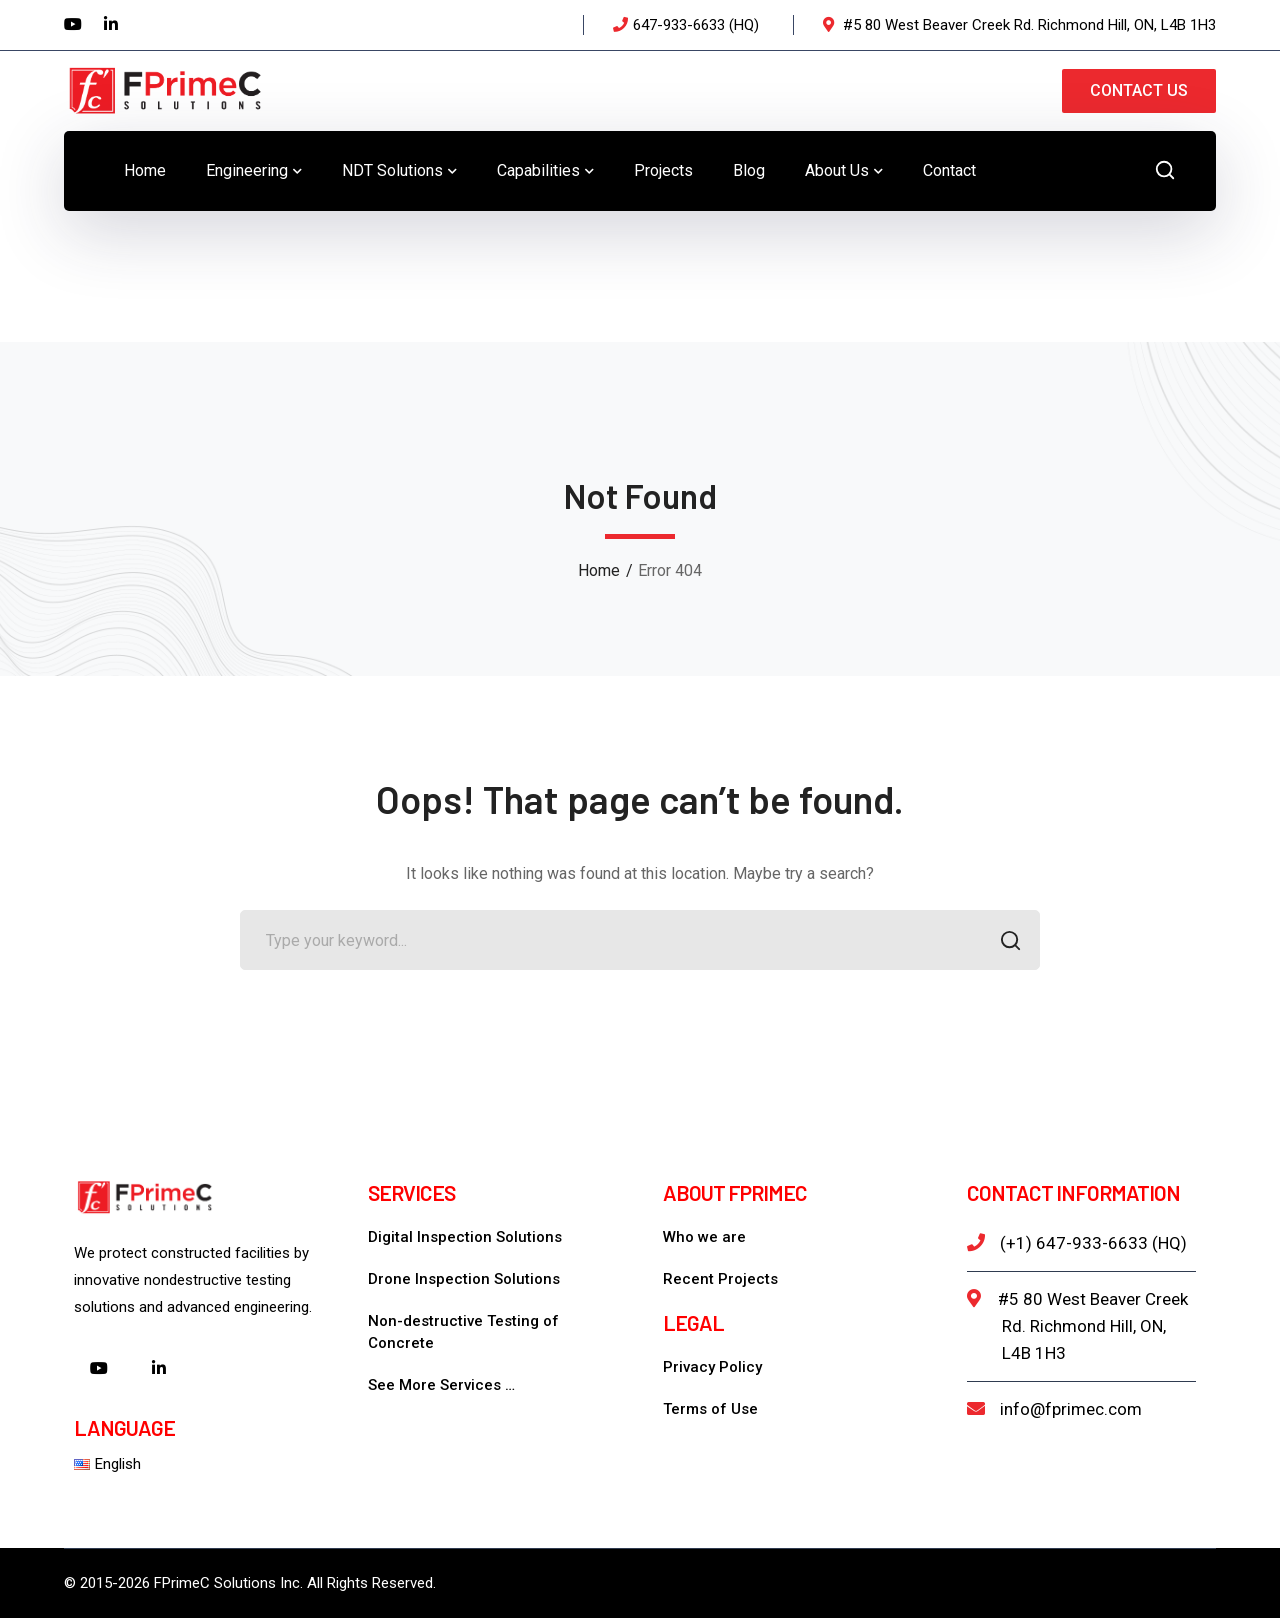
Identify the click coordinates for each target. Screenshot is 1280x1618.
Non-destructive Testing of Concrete (463, 1332)
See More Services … (441, 1385)
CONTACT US (1139, 90)
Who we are (704, 1237)
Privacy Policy (712, 1367)
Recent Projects (720, 1279)
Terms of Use (710, 1409)
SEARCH (1004, 942)
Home (599, 570)
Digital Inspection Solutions (465, 1237)
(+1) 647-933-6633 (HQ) (1093, 1243)
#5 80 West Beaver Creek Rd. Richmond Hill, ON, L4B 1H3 (1093, 1326)
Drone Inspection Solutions (464, 1279)
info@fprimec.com (1071, 1409)
